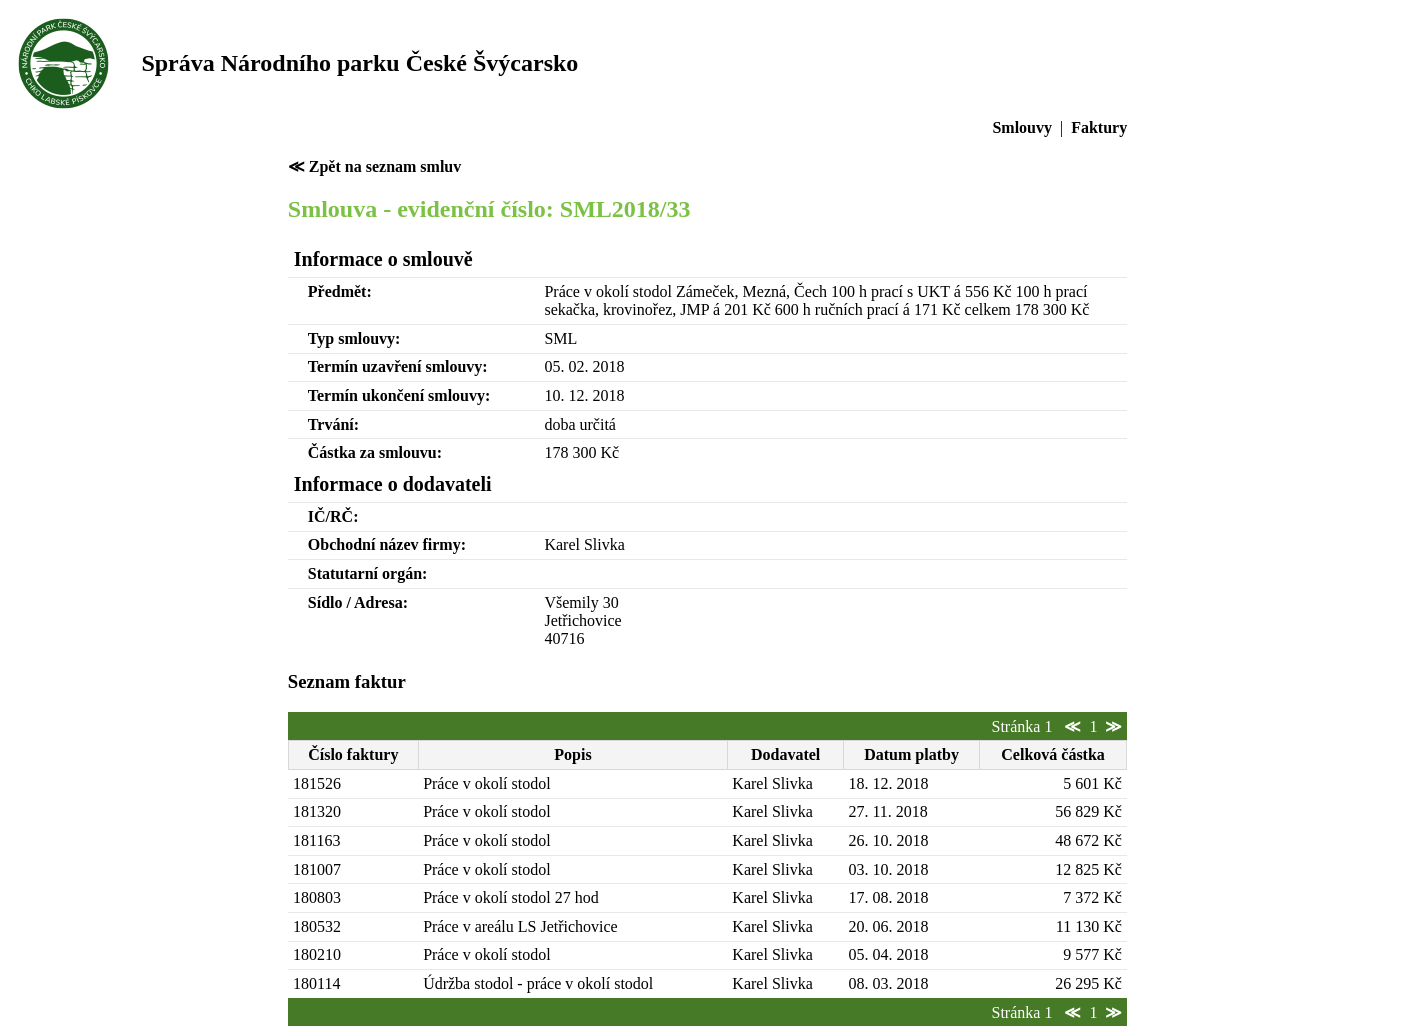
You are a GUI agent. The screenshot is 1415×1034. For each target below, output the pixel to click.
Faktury (1099, 127)
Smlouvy (1022, 127)
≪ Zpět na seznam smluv (374, 166)
